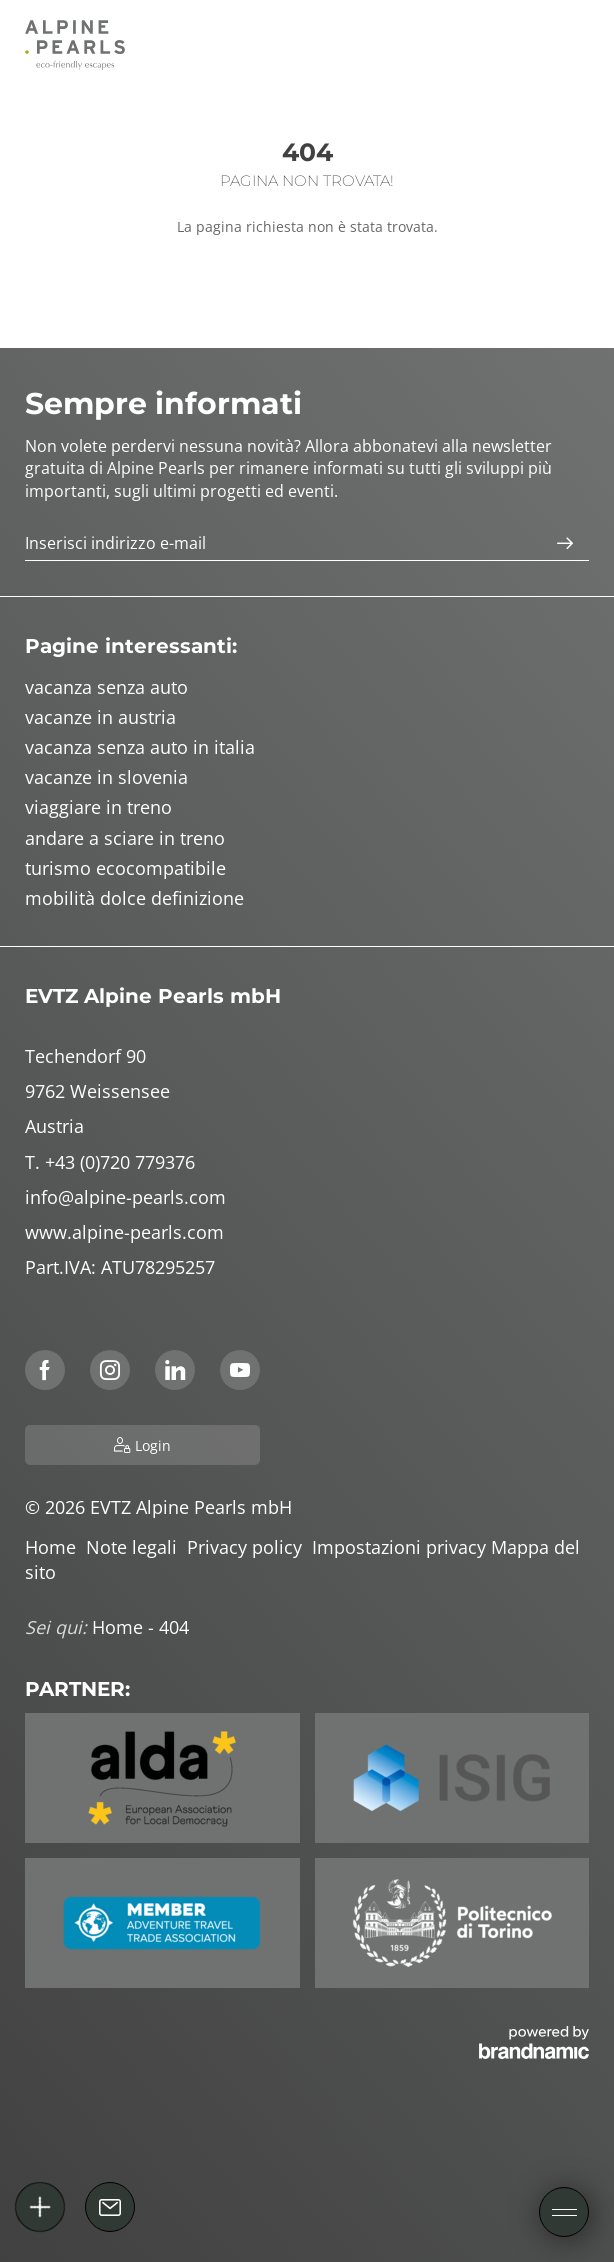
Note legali (136, 1547)
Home (55, 1547)
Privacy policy (249, 1547)
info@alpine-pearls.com (125, 1197)
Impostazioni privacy (401, 1547)
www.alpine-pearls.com (124, 1232)
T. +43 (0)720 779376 (110, 1162)
